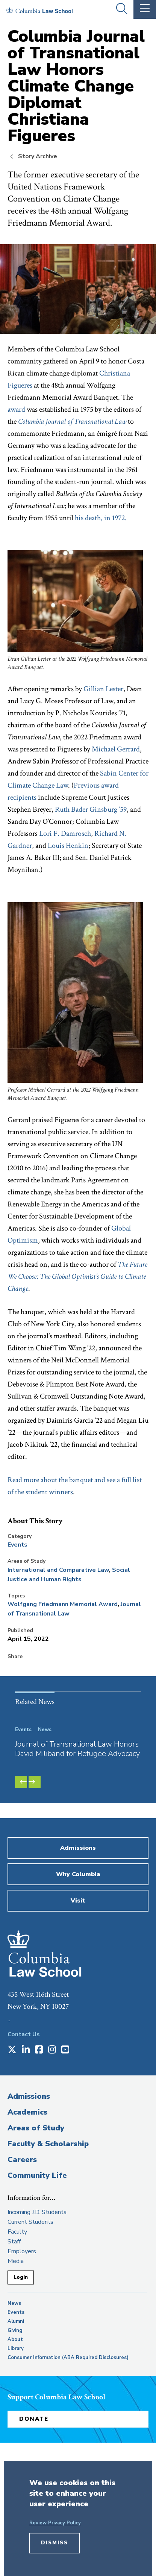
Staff (14, 2241)
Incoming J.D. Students (37, 2212)
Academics (27, 2112)
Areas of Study (36, 2128)
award (16, 409)
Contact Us (24, 2034)
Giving (15, 2330)
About (15, 2339)
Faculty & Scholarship (48, 2144)
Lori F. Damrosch (65, 833)
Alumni (16, 2321)
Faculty (17, 2232)
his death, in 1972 (100, 518)
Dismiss (54, 2542)
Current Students (30, 2222)
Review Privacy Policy (55, 2523)
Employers (22, 2251)
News (14, 2303)
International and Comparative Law (58, 1570)
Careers (22, 2160)
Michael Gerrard (116, 749)
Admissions (29, 2096)
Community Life (37, 2175)
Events (17, 1545)
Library (16, 2348)
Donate (33, 2419)
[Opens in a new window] (12, 2050)
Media (16, 2261)
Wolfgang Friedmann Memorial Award (63, 1604)
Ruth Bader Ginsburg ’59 (91, 809)
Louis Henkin (68, 846)
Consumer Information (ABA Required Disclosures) (68, 2357)
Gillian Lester (103, 689)
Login (21, 2277)
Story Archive (37, 156)
